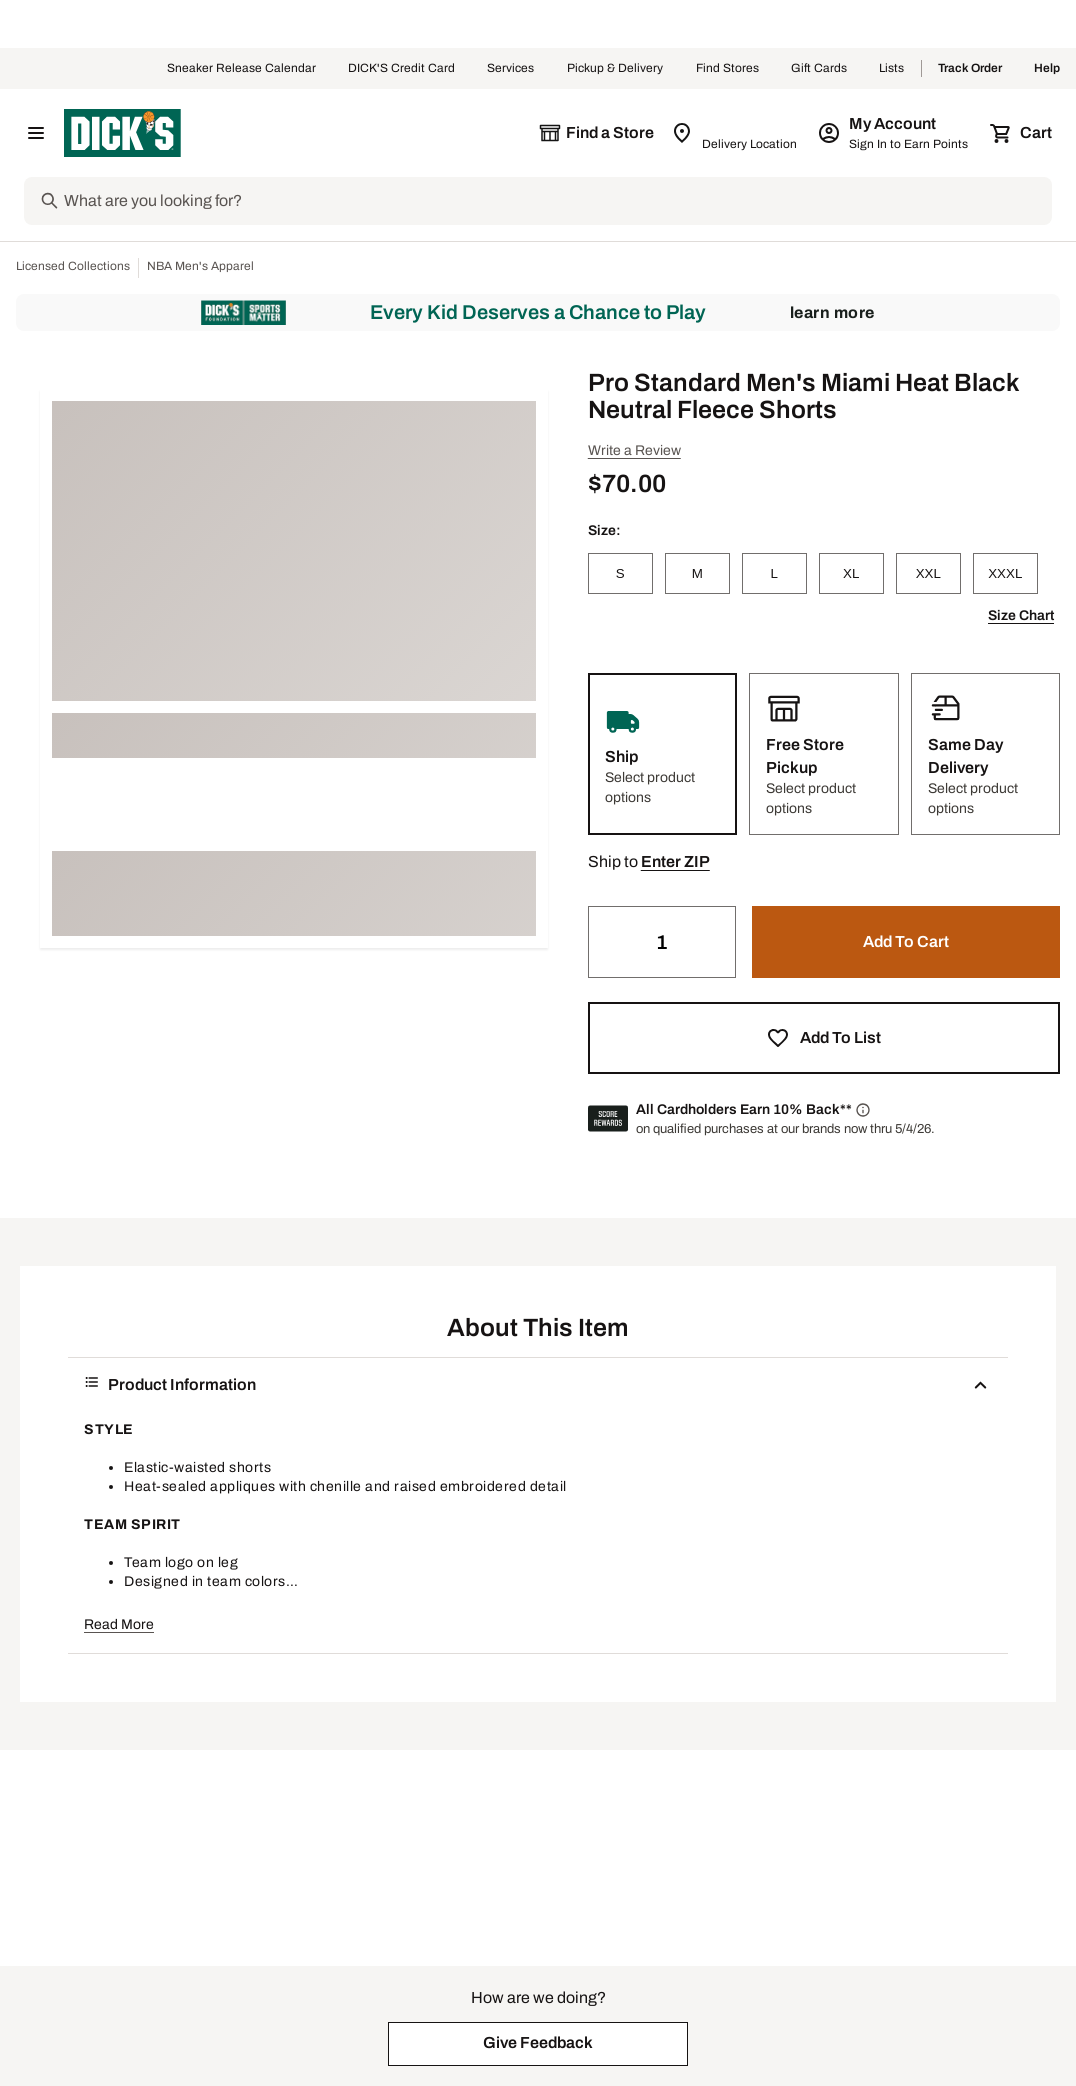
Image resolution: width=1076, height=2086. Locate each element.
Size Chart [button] (1021, 615)
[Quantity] (662, 942)
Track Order (970, 69)
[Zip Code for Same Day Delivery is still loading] (735, 133)
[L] (774, 573)
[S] (620, 573)
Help (1047, 69)
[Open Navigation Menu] (36, 133)
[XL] (851, 573)
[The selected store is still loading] (596, 133)
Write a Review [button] (634, 450)
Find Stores (727, 69)
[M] (697, 573)
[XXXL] (1005, 573)
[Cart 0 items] (1022, 133)
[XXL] (928, 573)
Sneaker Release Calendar (241, 69)
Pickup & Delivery (615, 69)
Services (511, 69)
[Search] (556, 201)
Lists (892, 69)
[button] (675, 862)
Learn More (832, 312)
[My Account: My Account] (894, 133)
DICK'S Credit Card (401, 69)
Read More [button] (119, 1624)
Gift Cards (819, 69)
